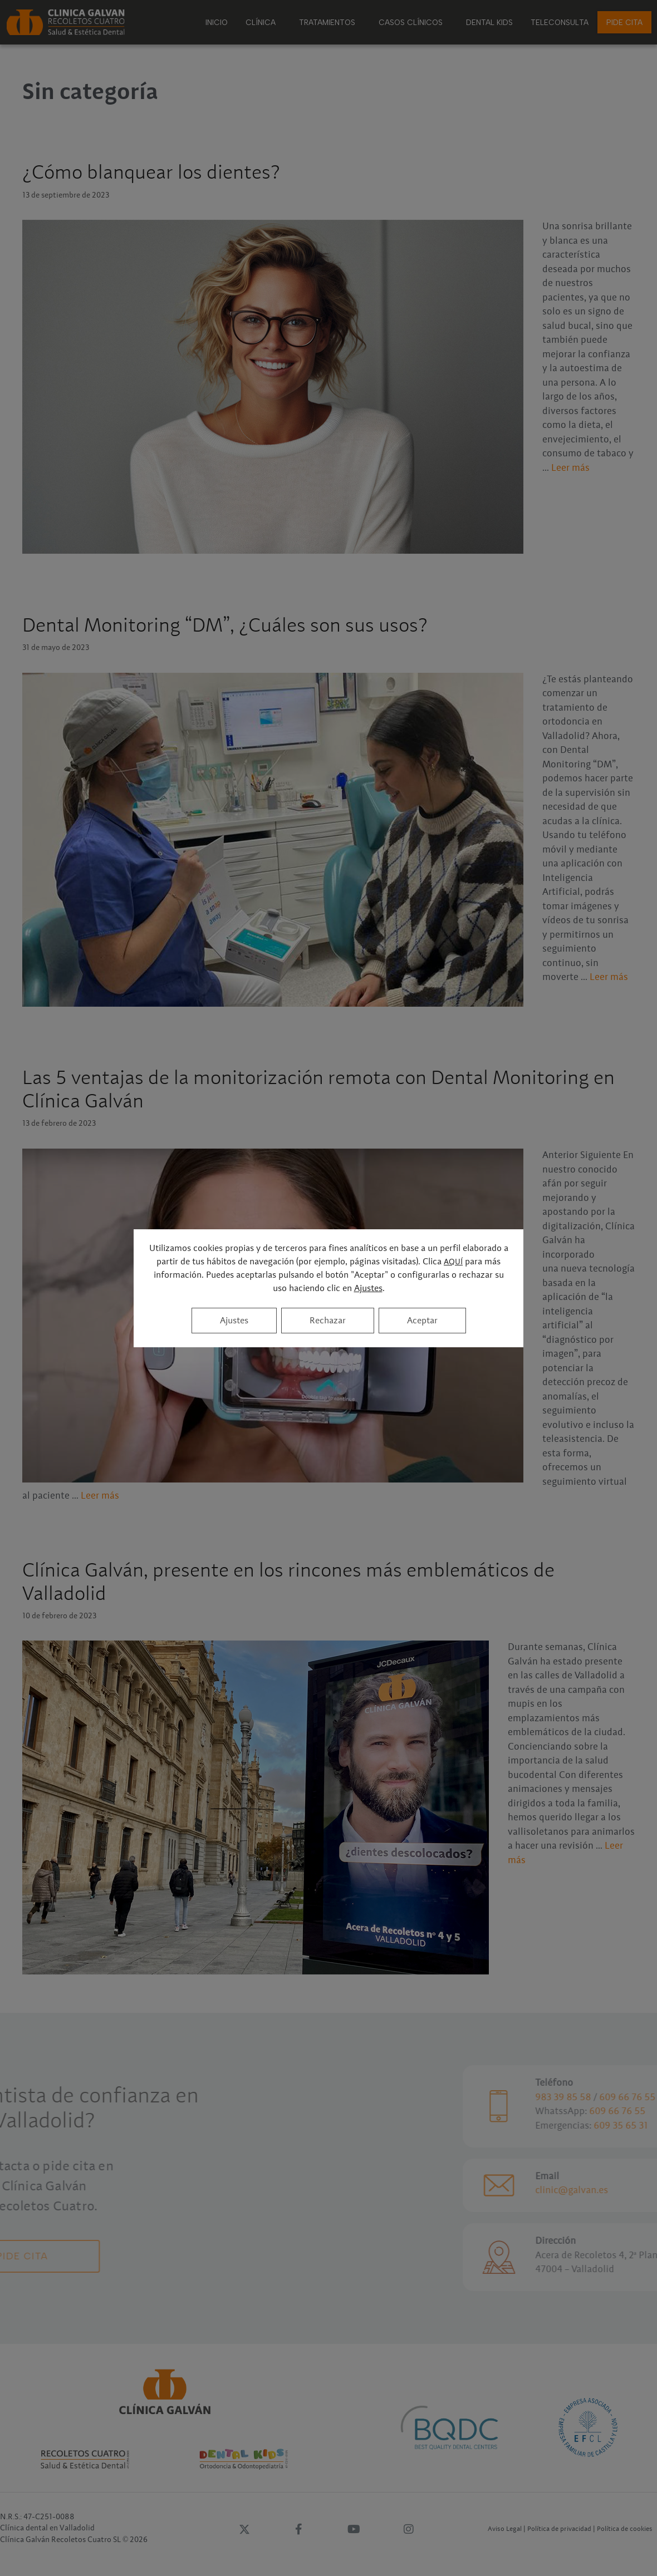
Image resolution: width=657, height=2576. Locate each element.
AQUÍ (453, 1262)
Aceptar (422, 1320)
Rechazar (328, 1320)
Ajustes (368, 1288)
